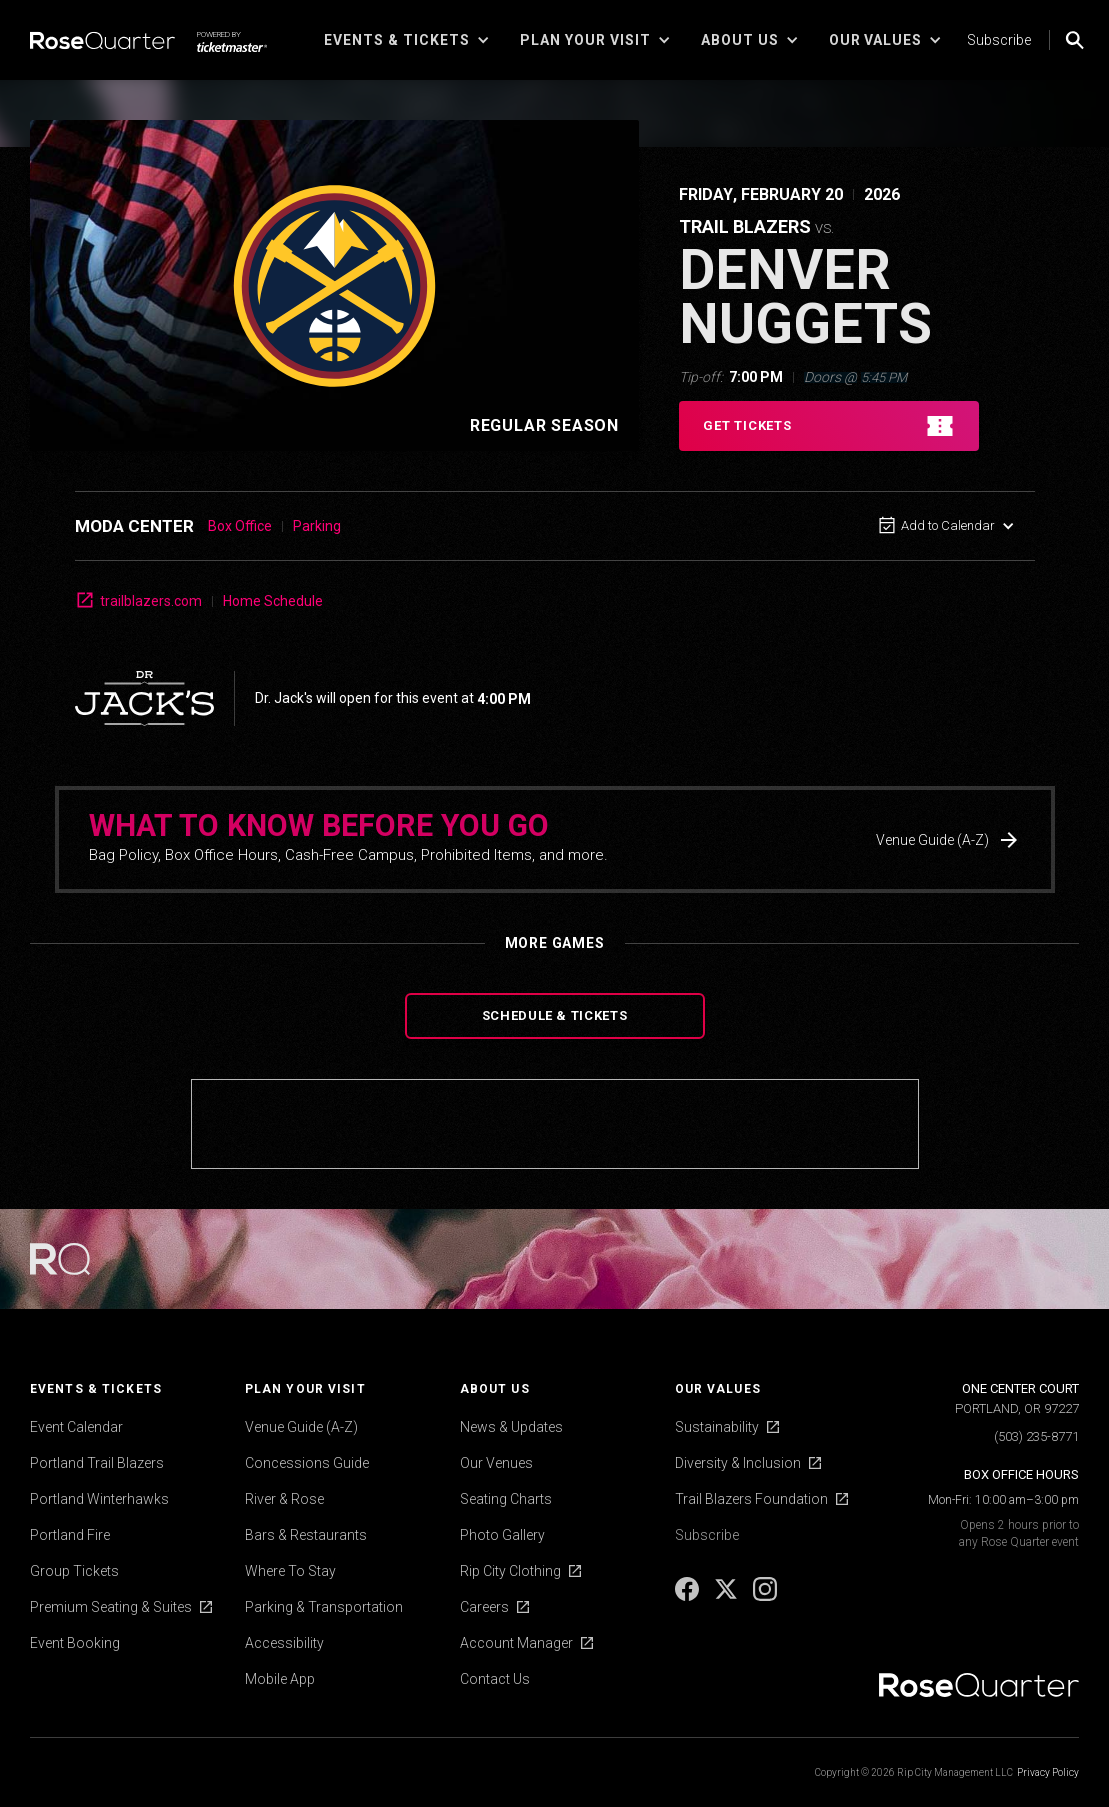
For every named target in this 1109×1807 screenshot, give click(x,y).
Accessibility (284, 1643)
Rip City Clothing (510, 1571)
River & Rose (284, 1499)
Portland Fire (70, 1535)
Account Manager (516, 1643)
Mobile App (280, 1679)
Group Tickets (74, 1571)
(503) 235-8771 (1036, 1436)
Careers (484, 1607)
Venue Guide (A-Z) (301, 1427)
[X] (727, 1596)
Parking (317, 526)
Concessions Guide (307, 1463)
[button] (407, 40)
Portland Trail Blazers (97, 1463)
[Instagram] (765, 1596)
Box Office (240, 526)
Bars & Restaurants (306, 1535)
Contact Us (495, 1679)
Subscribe (999, 40)
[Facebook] (688, 1596)
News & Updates (511, 1427)
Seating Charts (506, 1499)
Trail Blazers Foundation (751, 1499)
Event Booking (75, 1643)
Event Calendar (76, 1427)
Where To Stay (290, 1571)
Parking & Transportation (324, 1607)
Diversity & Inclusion (738, 1463)
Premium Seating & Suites (111, 1607)
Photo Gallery (502, 1535)
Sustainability (717, 1427)
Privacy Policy (1048, 1772)
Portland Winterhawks (99, 1499)
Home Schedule (273, 601)
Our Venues (496, 1463)
